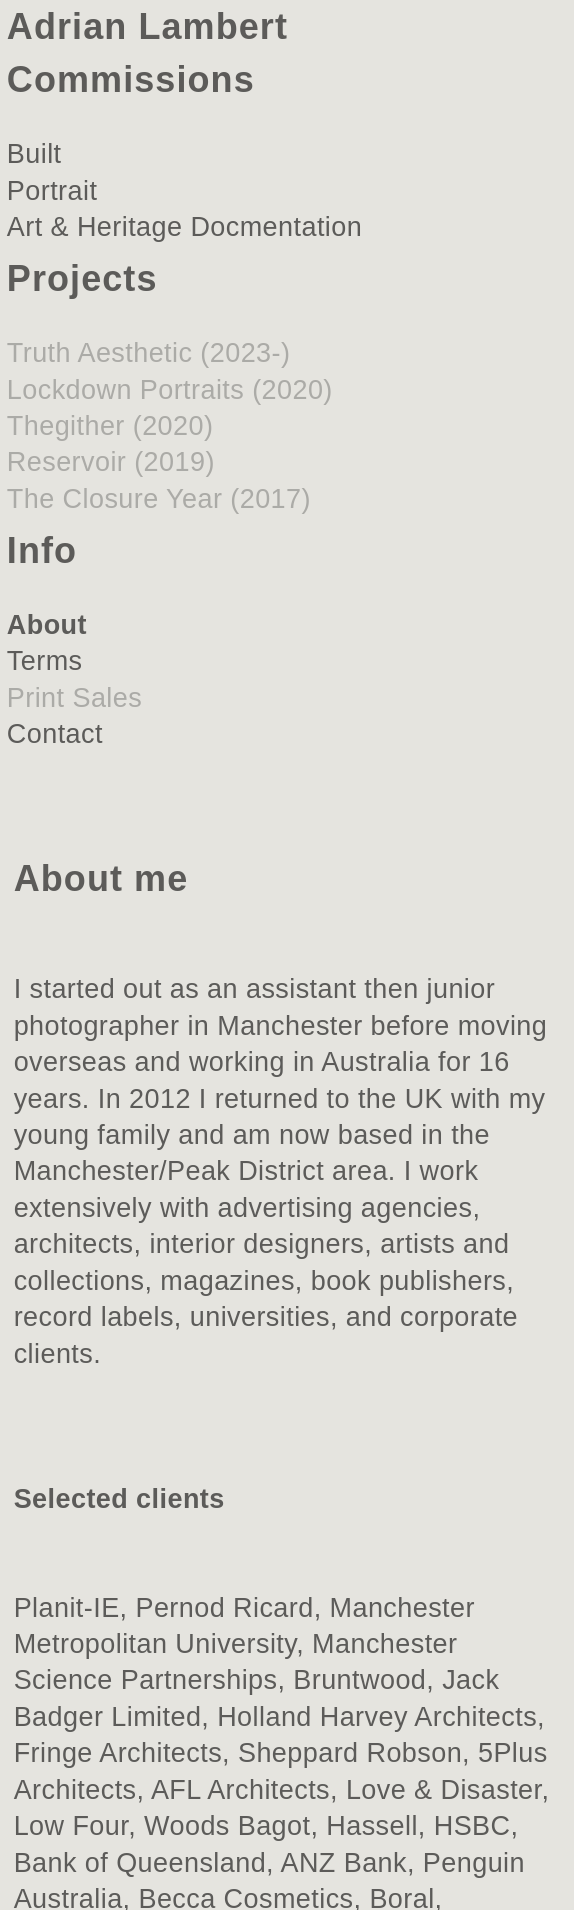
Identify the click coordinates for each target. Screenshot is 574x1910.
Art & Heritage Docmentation (184, 227)
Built (34, 154)
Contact (55, 734)
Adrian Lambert (147, 26)
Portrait (52, 191)
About (47, 625)
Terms (45, 661)
